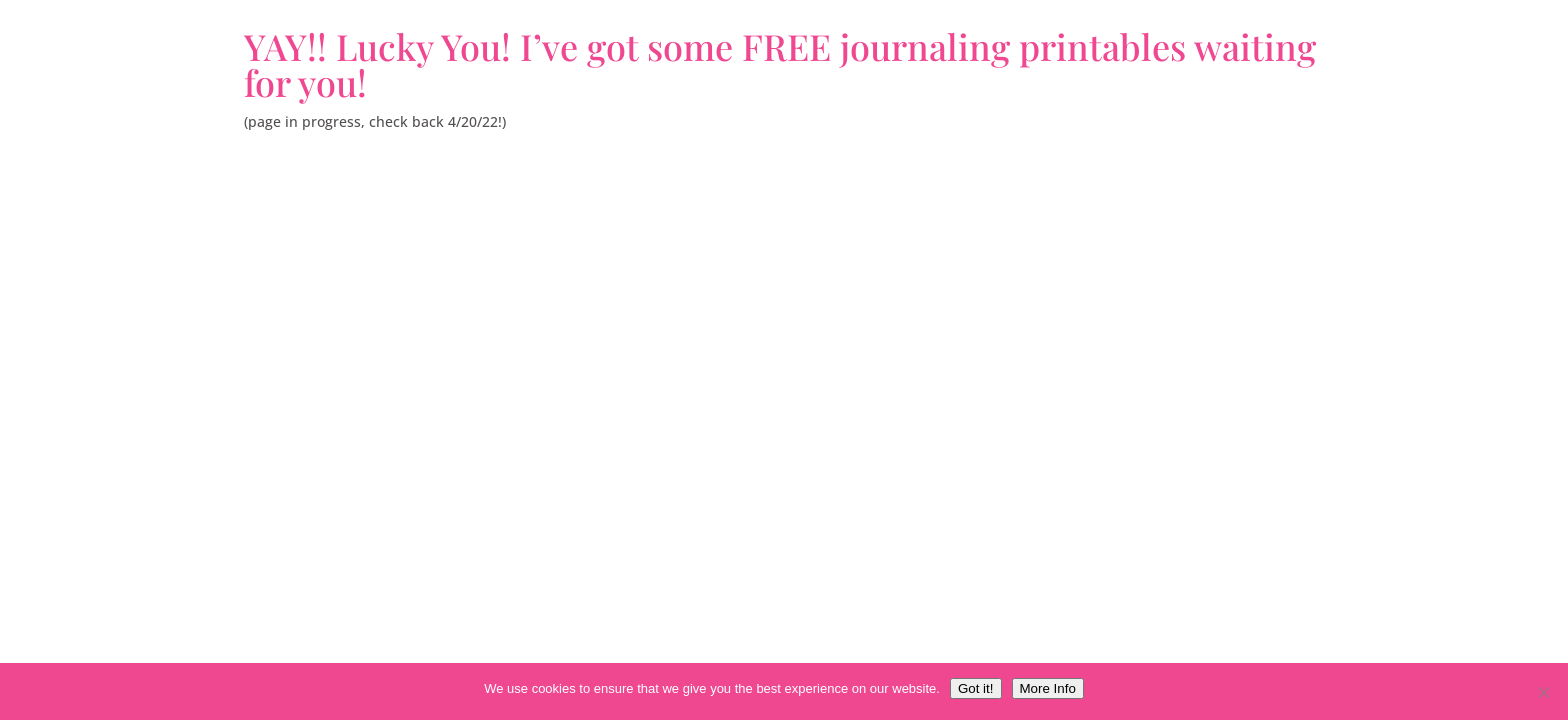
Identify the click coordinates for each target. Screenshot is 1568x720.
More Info (1048, 688)
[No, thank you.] (1543, 692)
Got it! (976, 688)
